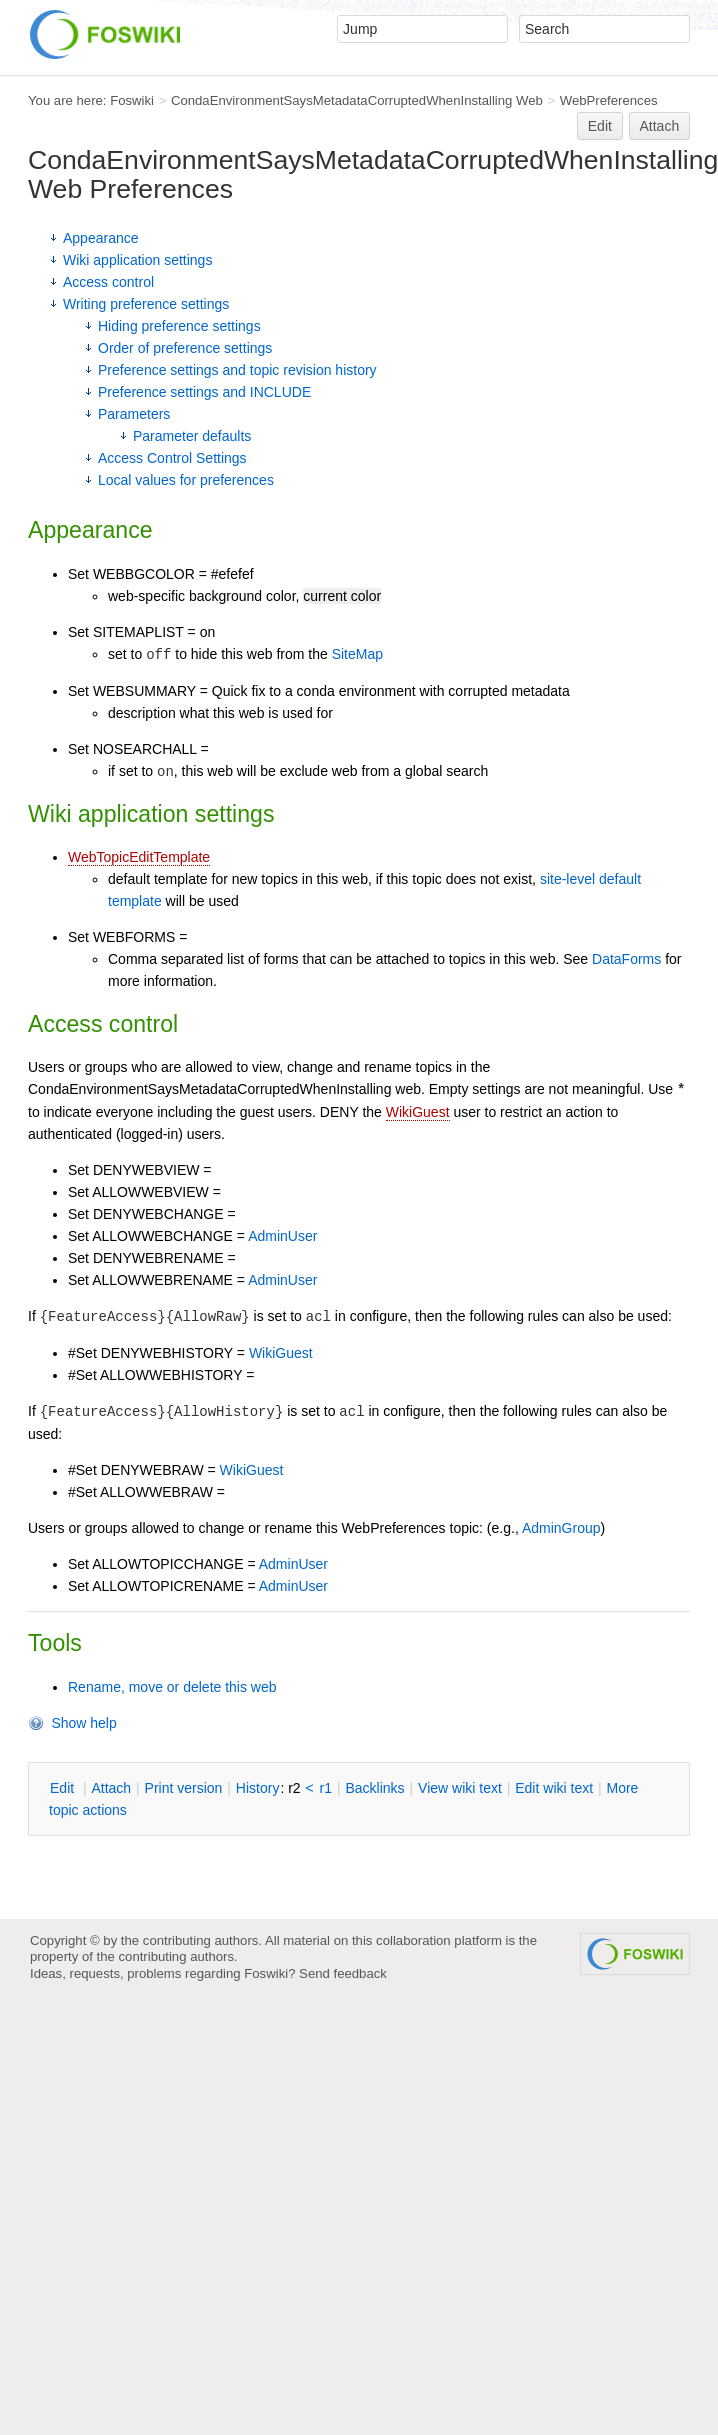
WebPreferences (609, 100)
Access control (108, 282)
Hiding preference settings (179, 326)
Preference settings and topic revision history (237, 370)
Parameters (134, 414)
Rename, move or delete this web (172, 1687)
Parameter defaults (192, 436)
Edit (600, 126)
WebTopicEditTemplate (139, 857)
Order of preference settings (185, 348)
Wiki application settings (137, 260)
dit (64, 1788)
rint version (184, 1788)
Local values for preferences (186, 480)
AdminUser (282, 1236)
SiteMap (357, 654)
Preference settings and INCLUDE (204, 392)
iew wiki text (460, 1788)
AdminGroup (561, 1528)
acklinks (374, 1788)
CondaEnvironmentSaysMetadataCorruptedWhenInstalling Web (357, 100)
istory (258, 1788)
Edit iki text (554, 1788)
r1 (326, 1788)
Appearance (101, 238)
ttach (111, 1788)
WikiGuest (418, 1112)
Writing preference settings (146, 304)
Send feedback (343, 1973)
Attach (660, 126)
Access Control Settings (172, 458)
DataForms (626, 959)
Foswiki (132, 100)
